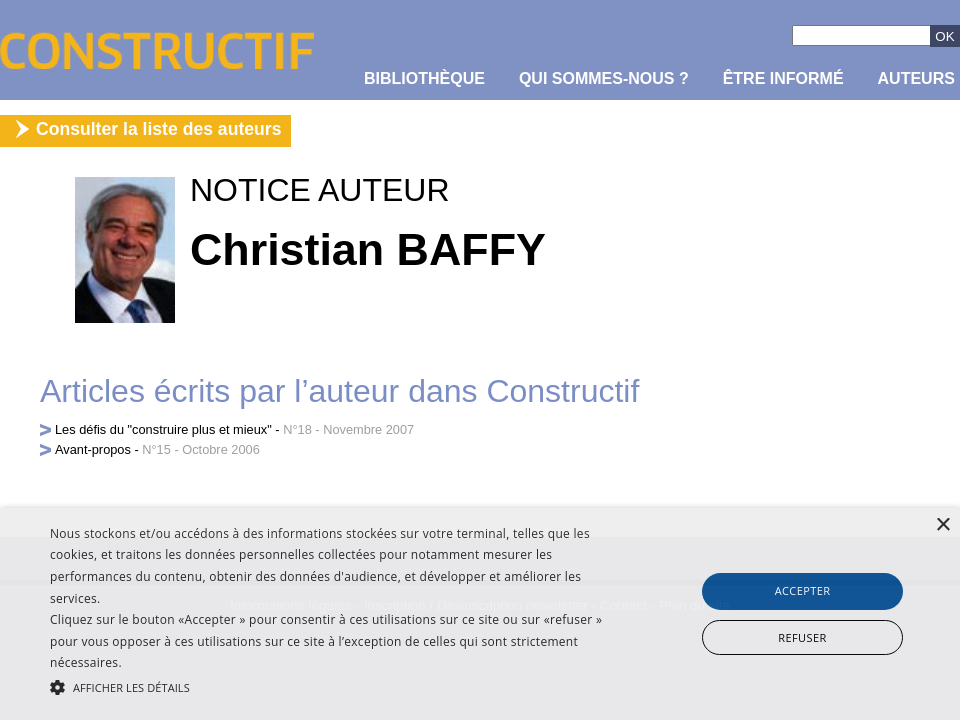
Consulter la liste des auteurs (158, 129)
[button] (329, 686)
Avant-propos (93, 449)
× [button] (942, 525)
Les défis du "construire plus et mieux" (163, 429)
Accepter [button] (803, 590)
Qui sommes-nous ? (604, 78)
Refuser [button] (802, 637)
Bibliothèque (424, 78)
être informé (783, 78)
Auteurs (916, 78)
